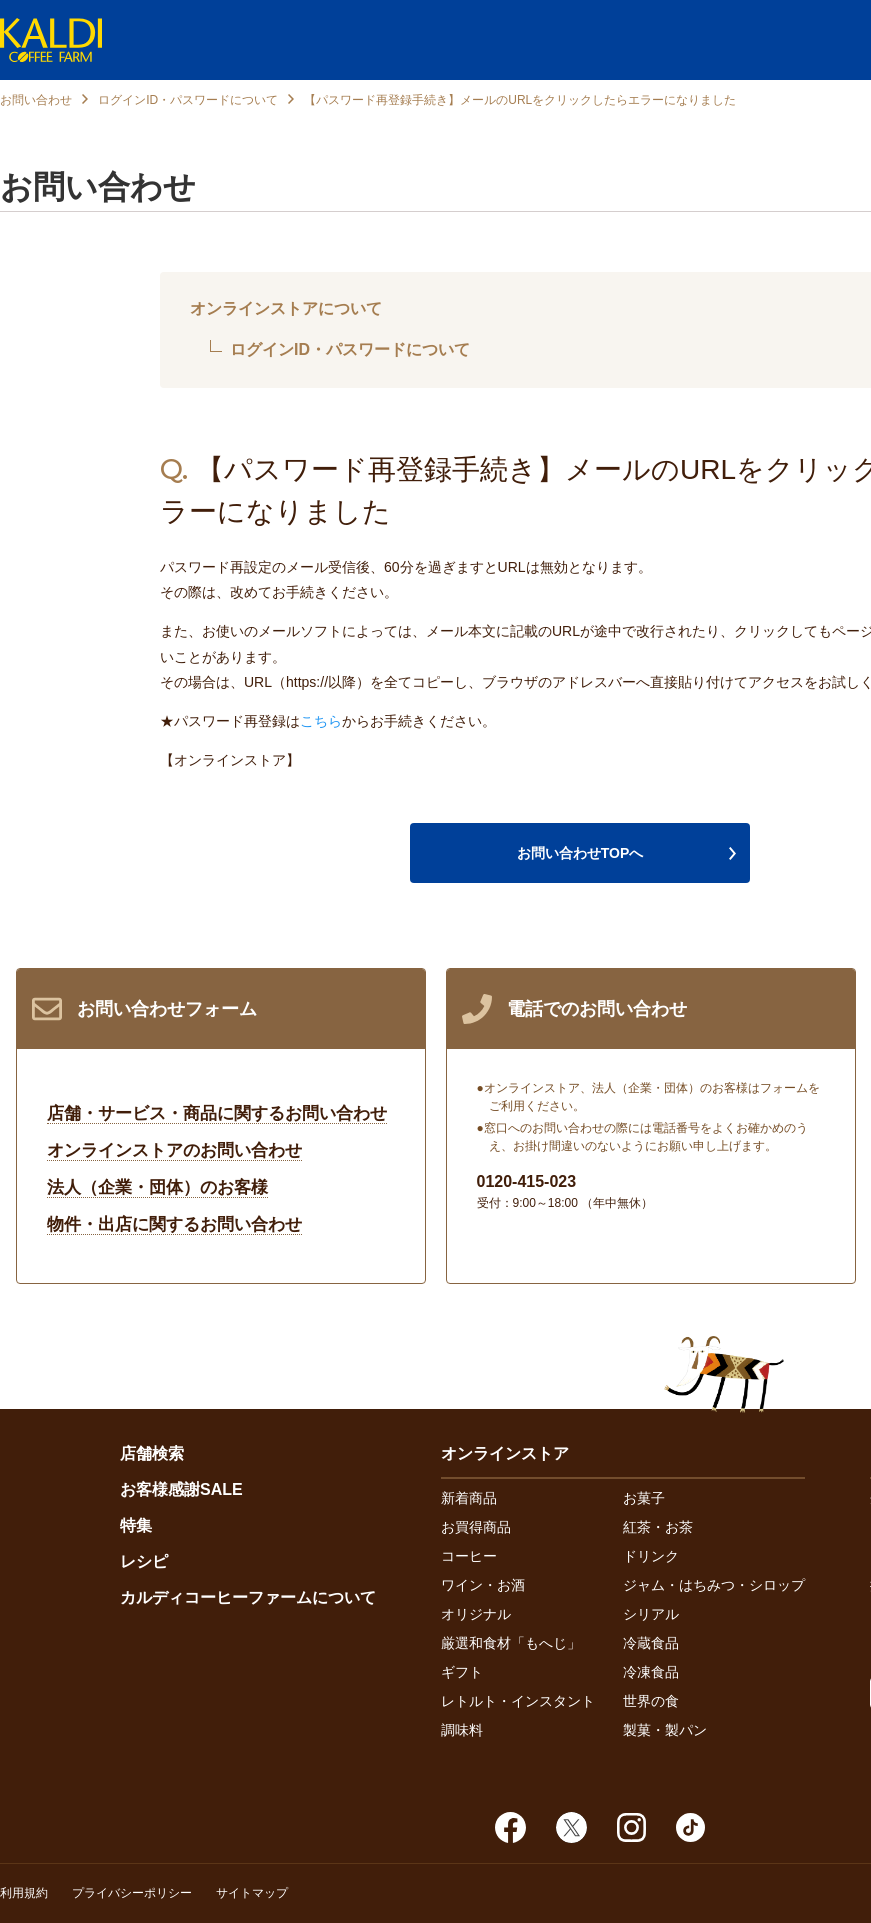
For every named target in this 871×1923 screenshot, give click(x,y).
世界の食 (651, 1701)
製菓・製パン (665, 1730)
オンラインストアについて (286, 308)
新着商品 (469, 1498)
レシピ (144, 1561)
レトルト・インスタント (518, 1701)
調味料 (462, 1730)
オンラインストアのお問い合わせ (174, 1150)
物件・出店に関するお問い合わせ (174, 1224)
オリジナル (476, 1614)
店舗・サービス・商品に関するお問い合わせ (217, 1113)
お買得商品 (476, 1527)
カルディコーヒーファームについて (248, 1597)
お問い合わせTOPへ (580, 853)
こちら (321, 721)
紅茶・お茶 (658, 1527)
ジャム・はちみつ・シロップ (714, 1585)
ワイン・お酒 (483, 1585)
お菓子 (644, 1498)
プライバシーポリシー (132, 1893)
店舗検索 (152, 1453)
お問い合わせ (36, 100)
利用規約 (24, 1893)
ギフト (462, 1672)
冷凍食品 (651, 1672)
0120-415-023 (527, 1181)
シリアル (651, 1614)
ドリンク (651, 1556)
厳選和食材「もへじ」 (511, 1643)
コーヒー (469, 1556)
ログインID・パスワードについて (188, 100)
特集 (136, 1525)
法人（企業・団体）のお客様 (157, 1187)
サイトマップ (252, 1893)
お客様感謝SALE (181, 1489)
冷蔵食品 (651, 1643)
